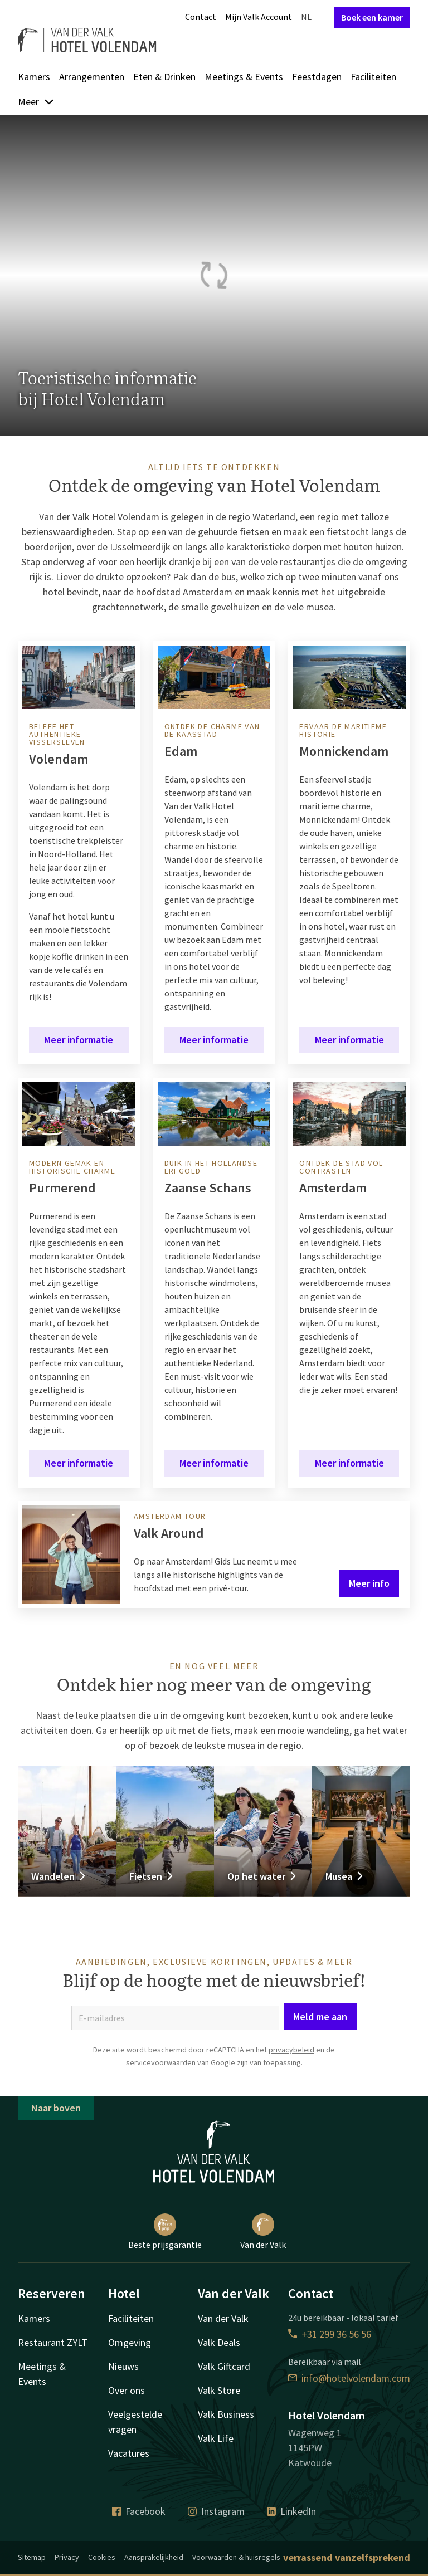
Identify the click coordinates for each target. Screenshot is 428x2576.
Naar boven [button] (56, 2107)
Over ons (126, 2390)
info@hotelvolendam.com (349, 2378)
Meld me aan (320, 2016)
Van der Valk (263, 2231)
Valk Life (216, 2438)
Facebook (139, 2511)
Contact (200, 16)
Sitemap (32, 2557)
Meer (36, 101)
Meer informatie (78, 1039)
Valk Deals (219, 2342)
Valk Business (226, 2414)
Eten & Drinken (164, 76)
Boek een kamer (372, 17)
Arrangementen (91, 76)
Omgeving (129, 2342)
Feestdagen (317, 76)
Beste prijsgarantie (165, 2231)
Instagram (216, 2511)
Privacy (67, 2557)
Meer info (369, 1583)
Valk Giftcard (224, 2366)
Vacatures (128, 2453)
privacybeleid (291, 2050)
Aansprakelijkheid (153, 2557)
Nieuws (123, 2366)
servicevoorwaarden (161, 2062)
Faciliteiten (373, 76)
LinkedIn (291, 2511)
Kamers (34, 76)
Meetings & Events (244, 76)
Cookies (101, 2557)
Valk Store (219, 2390)
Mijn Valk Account (258, 16)
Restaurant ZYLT (52, 2342)
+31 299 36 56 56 (329, 2334)
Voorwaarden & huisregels (236, 2557)
